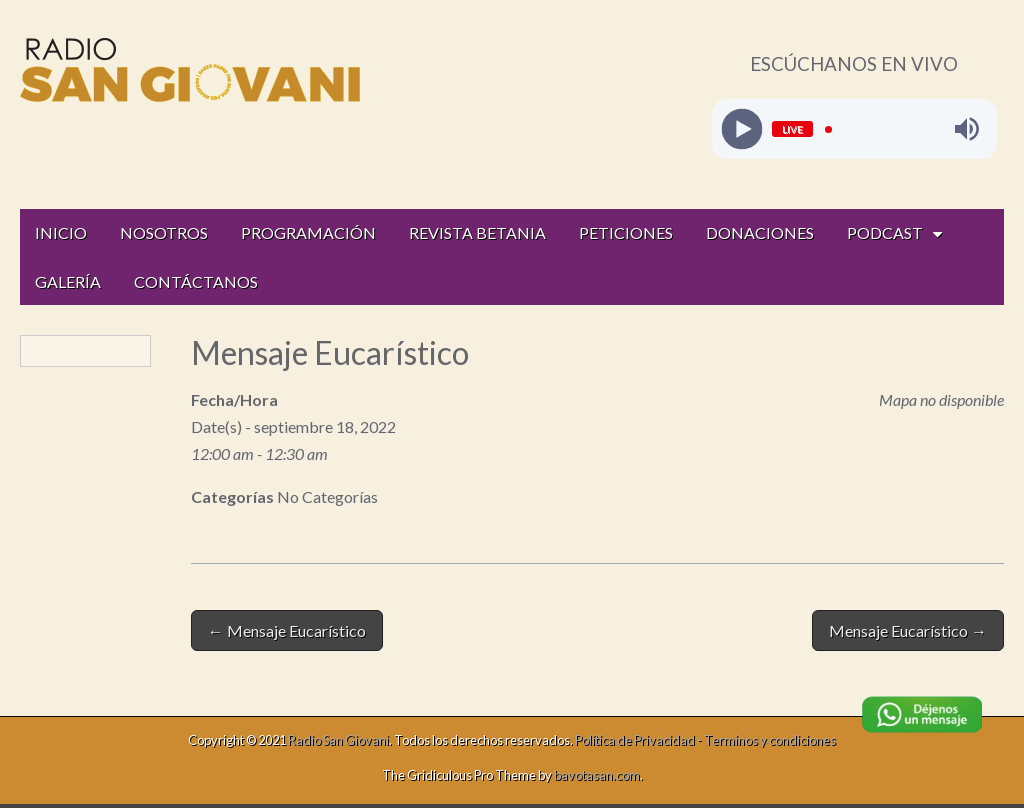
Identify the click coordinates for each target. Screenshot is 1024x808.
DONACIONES (760, 232)
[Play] (741, 129)
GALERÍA (68, 281)
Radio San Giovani (338, 740)
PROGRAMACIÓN (308, 232)
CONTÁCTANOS (196, 281)
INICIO (61, 232)
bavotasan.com (597, 775)
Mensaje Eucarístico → (908, 630)
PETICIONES (626, 232)
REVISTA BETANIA (477, 232)
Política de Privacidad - (639, 740)
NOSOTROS (164, 232)
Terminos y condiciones (770, 740)
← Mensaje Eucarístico (287, 630)
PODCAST (885, 232)
